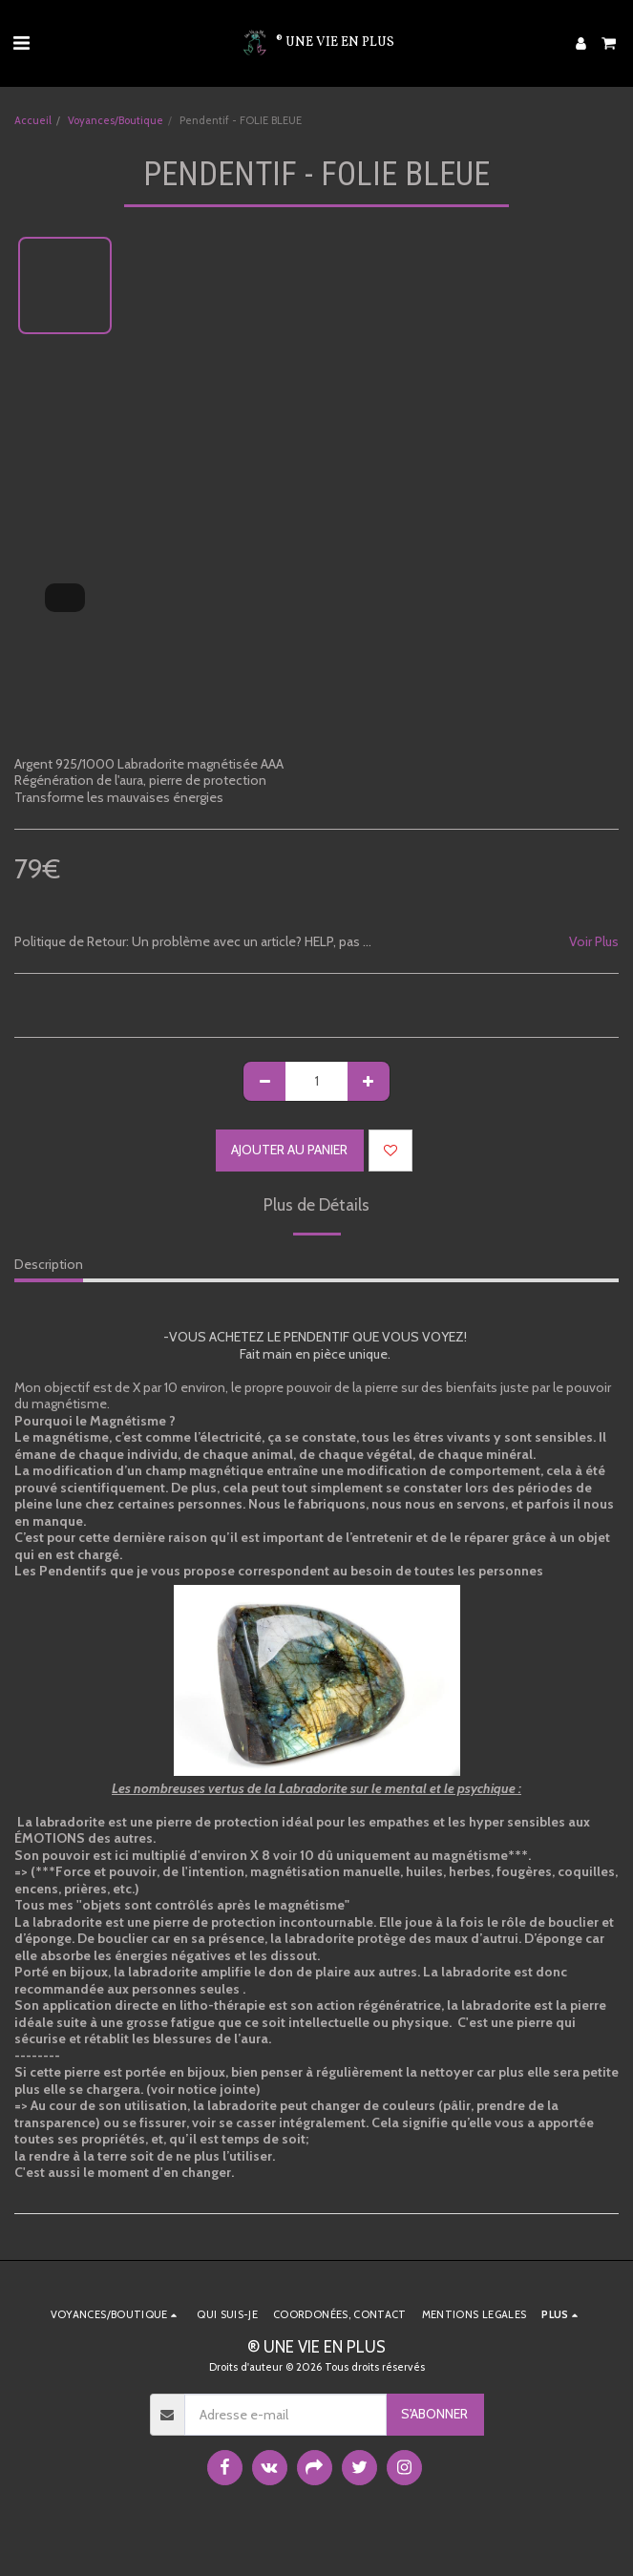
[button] (21, 43)
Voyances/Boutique (115, 120)
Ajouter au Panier (289, 1149)
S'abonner (434, 2413)
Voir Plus (594, 942)
